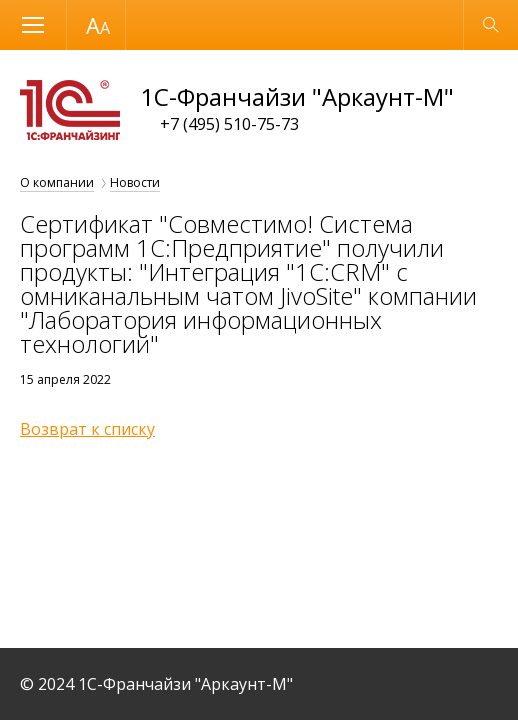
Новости (135, 182)
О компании (57, 182)
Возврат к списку (87, 429)
